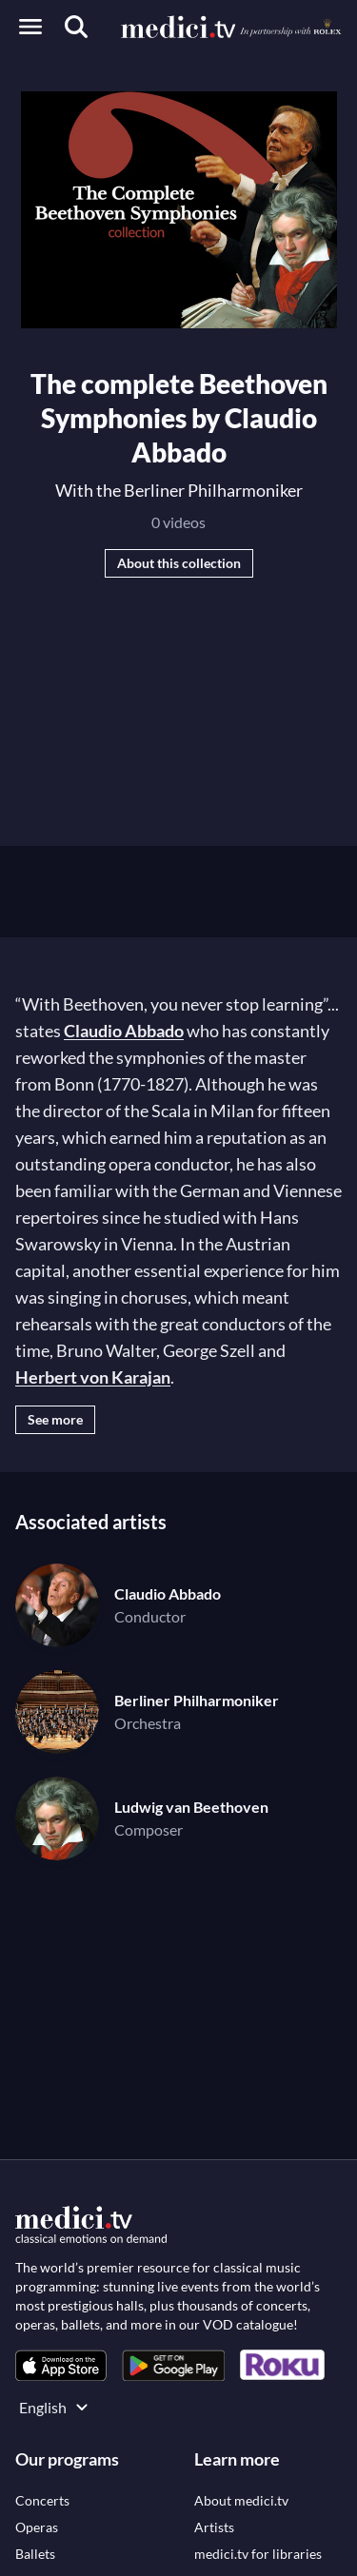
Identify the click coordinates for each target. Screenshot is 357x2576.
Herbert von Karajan (92, 1377)
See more (55, 1419)
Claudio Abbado (124, 1030)
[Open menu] (30, 26)
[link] (61, 2365)
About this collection (179, 563)
